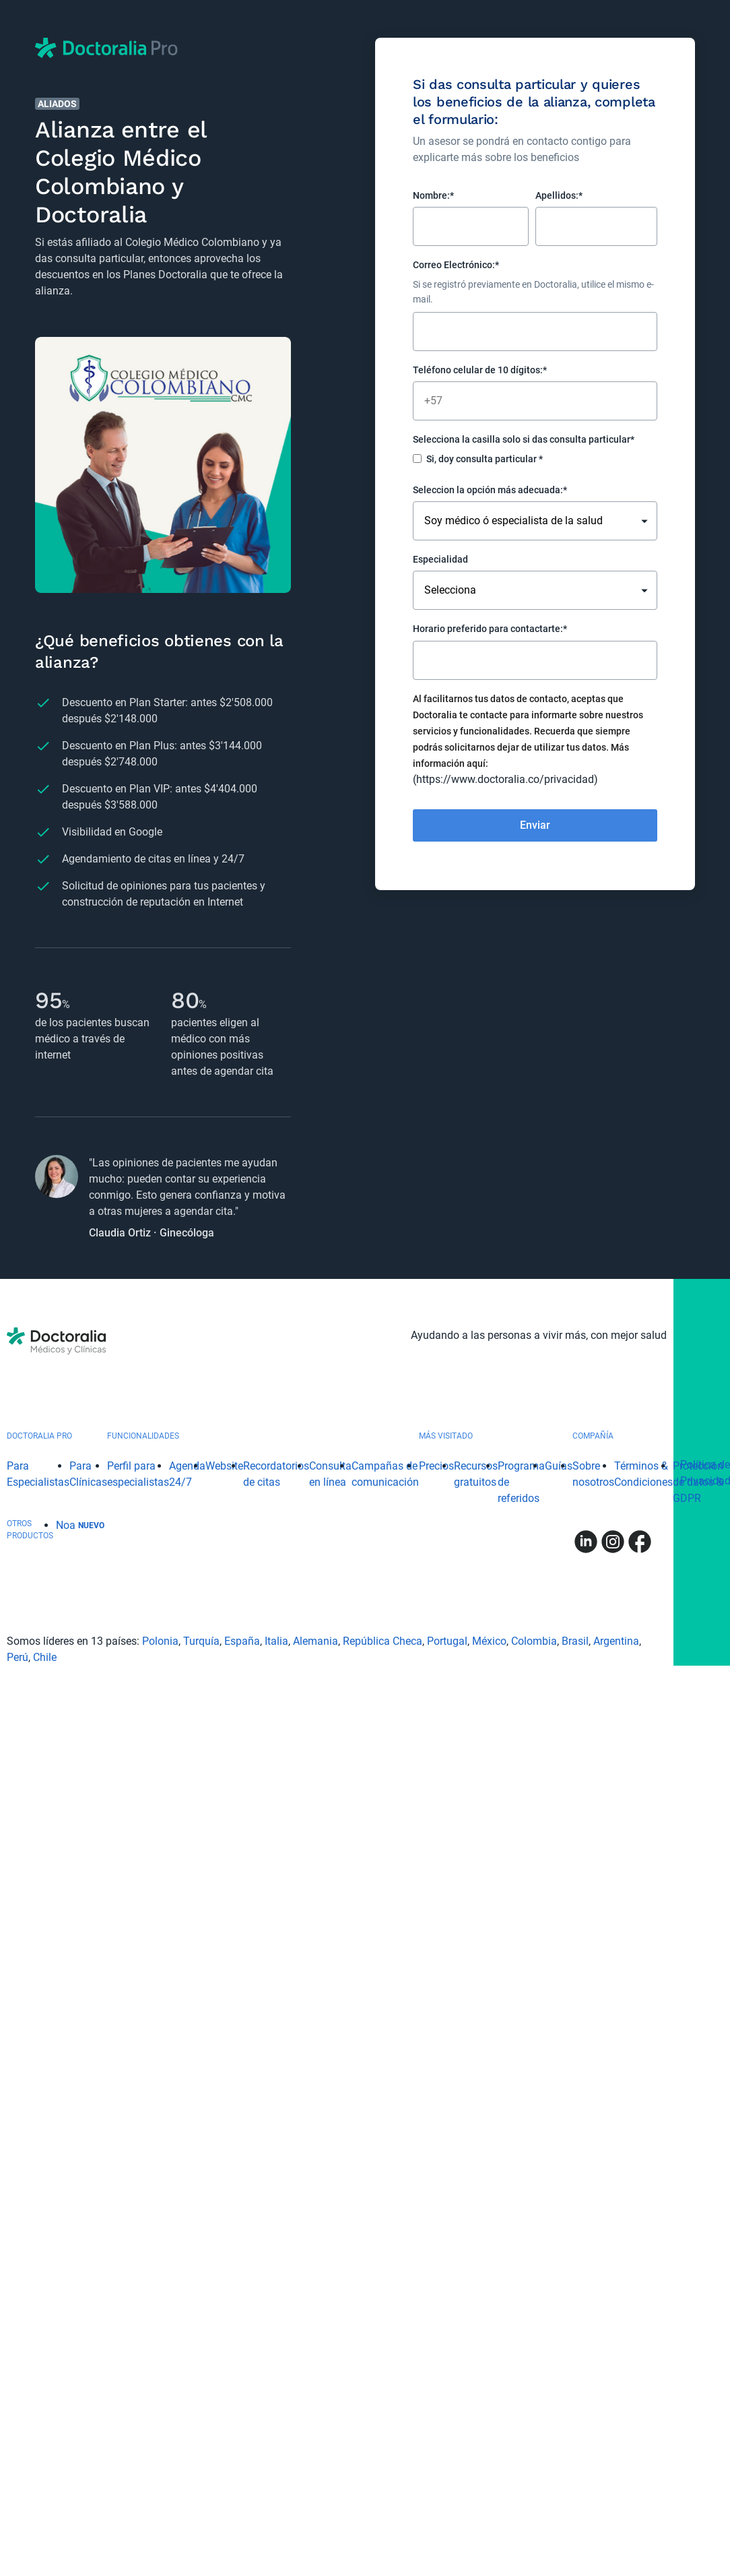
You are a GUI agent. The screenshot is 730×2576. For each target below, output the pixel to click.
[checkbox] (535, 460)
